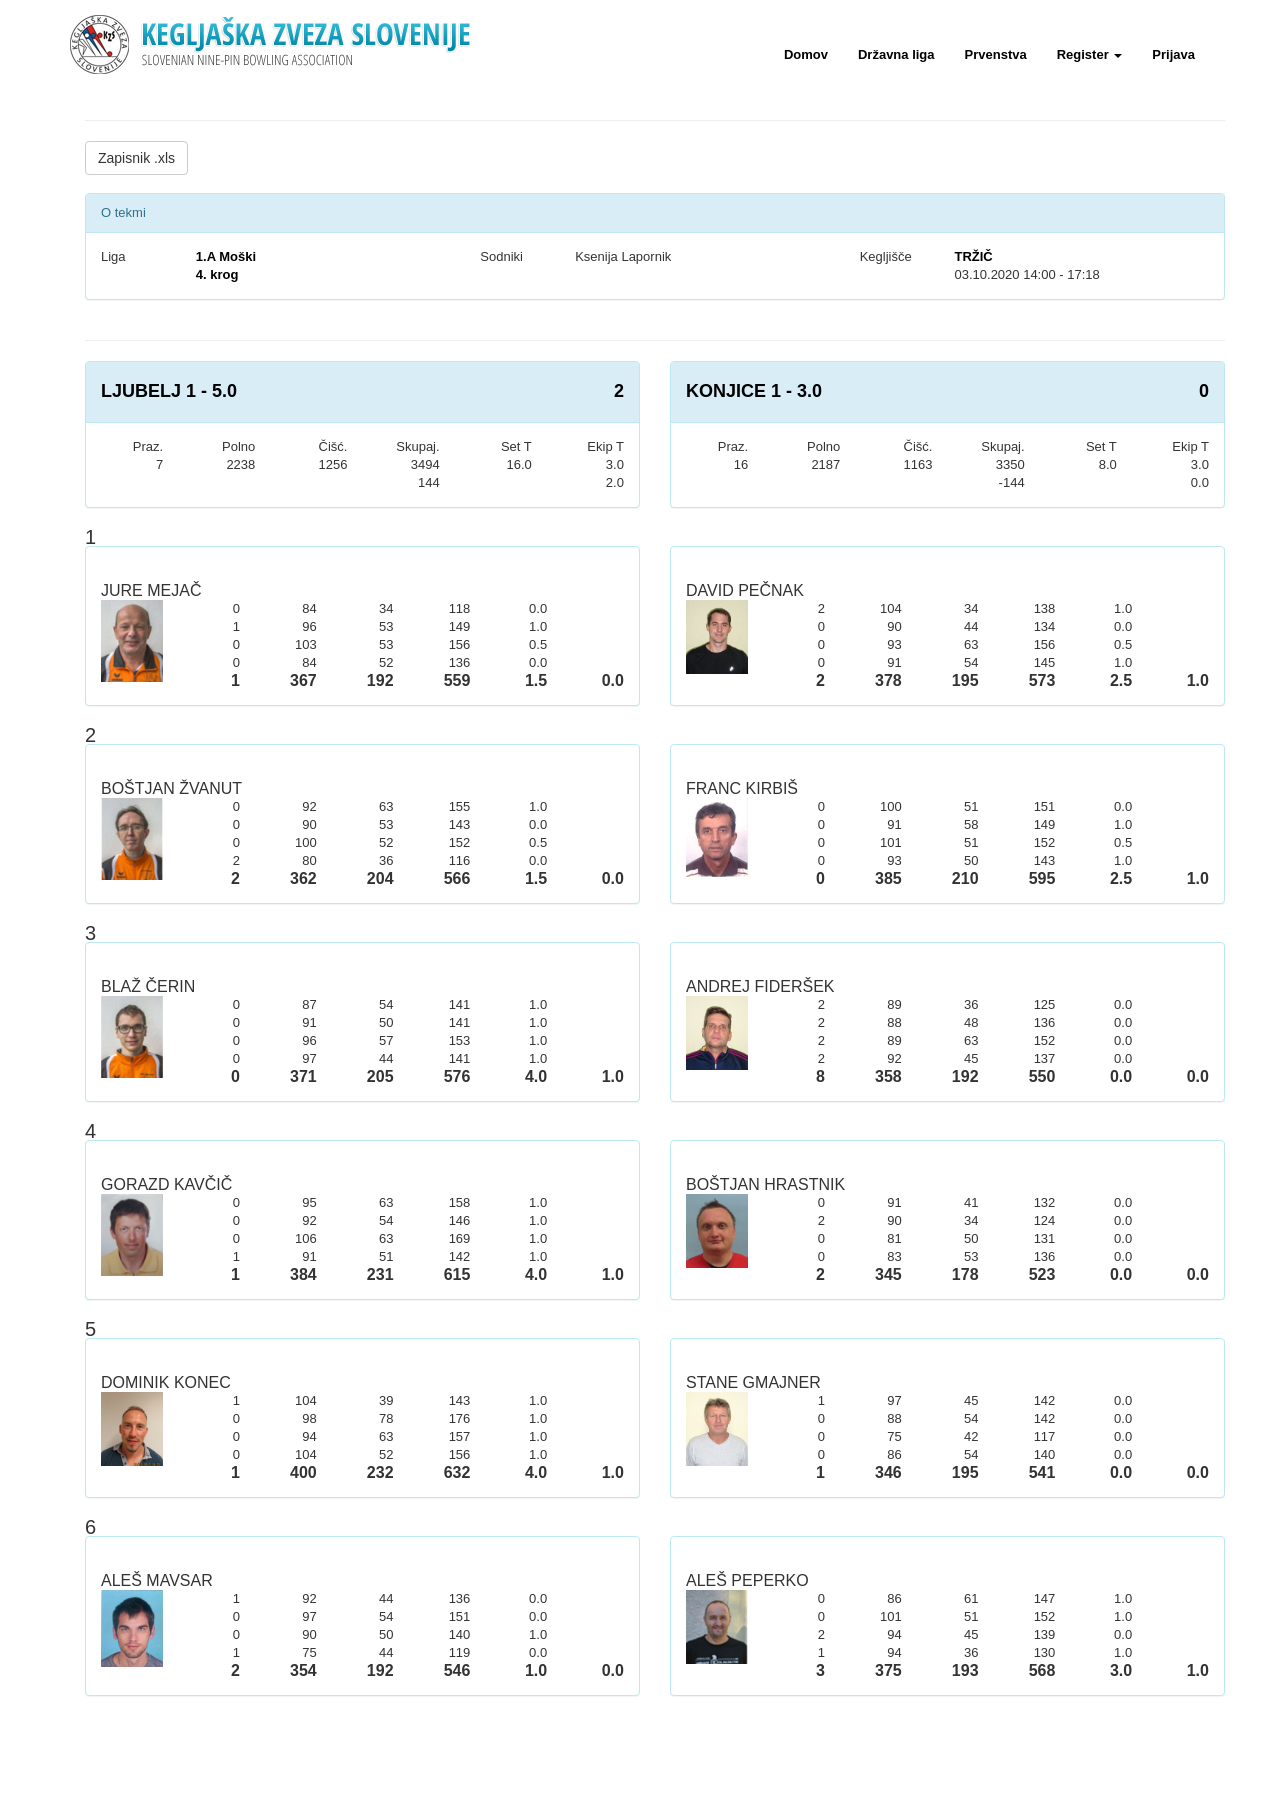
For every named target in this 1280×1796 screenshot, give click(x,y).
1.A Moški (226, 256)
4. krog (217, 274)
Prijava (1173, 54)
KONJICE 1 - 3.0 (754, 391)
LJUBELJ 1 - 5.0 (169, 391)
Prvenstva (996, 54)
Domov (806, 54)
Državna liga (896, 54)
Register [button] (1090, 54)
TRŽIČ (973, 256)
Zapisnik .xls (136, 158)
